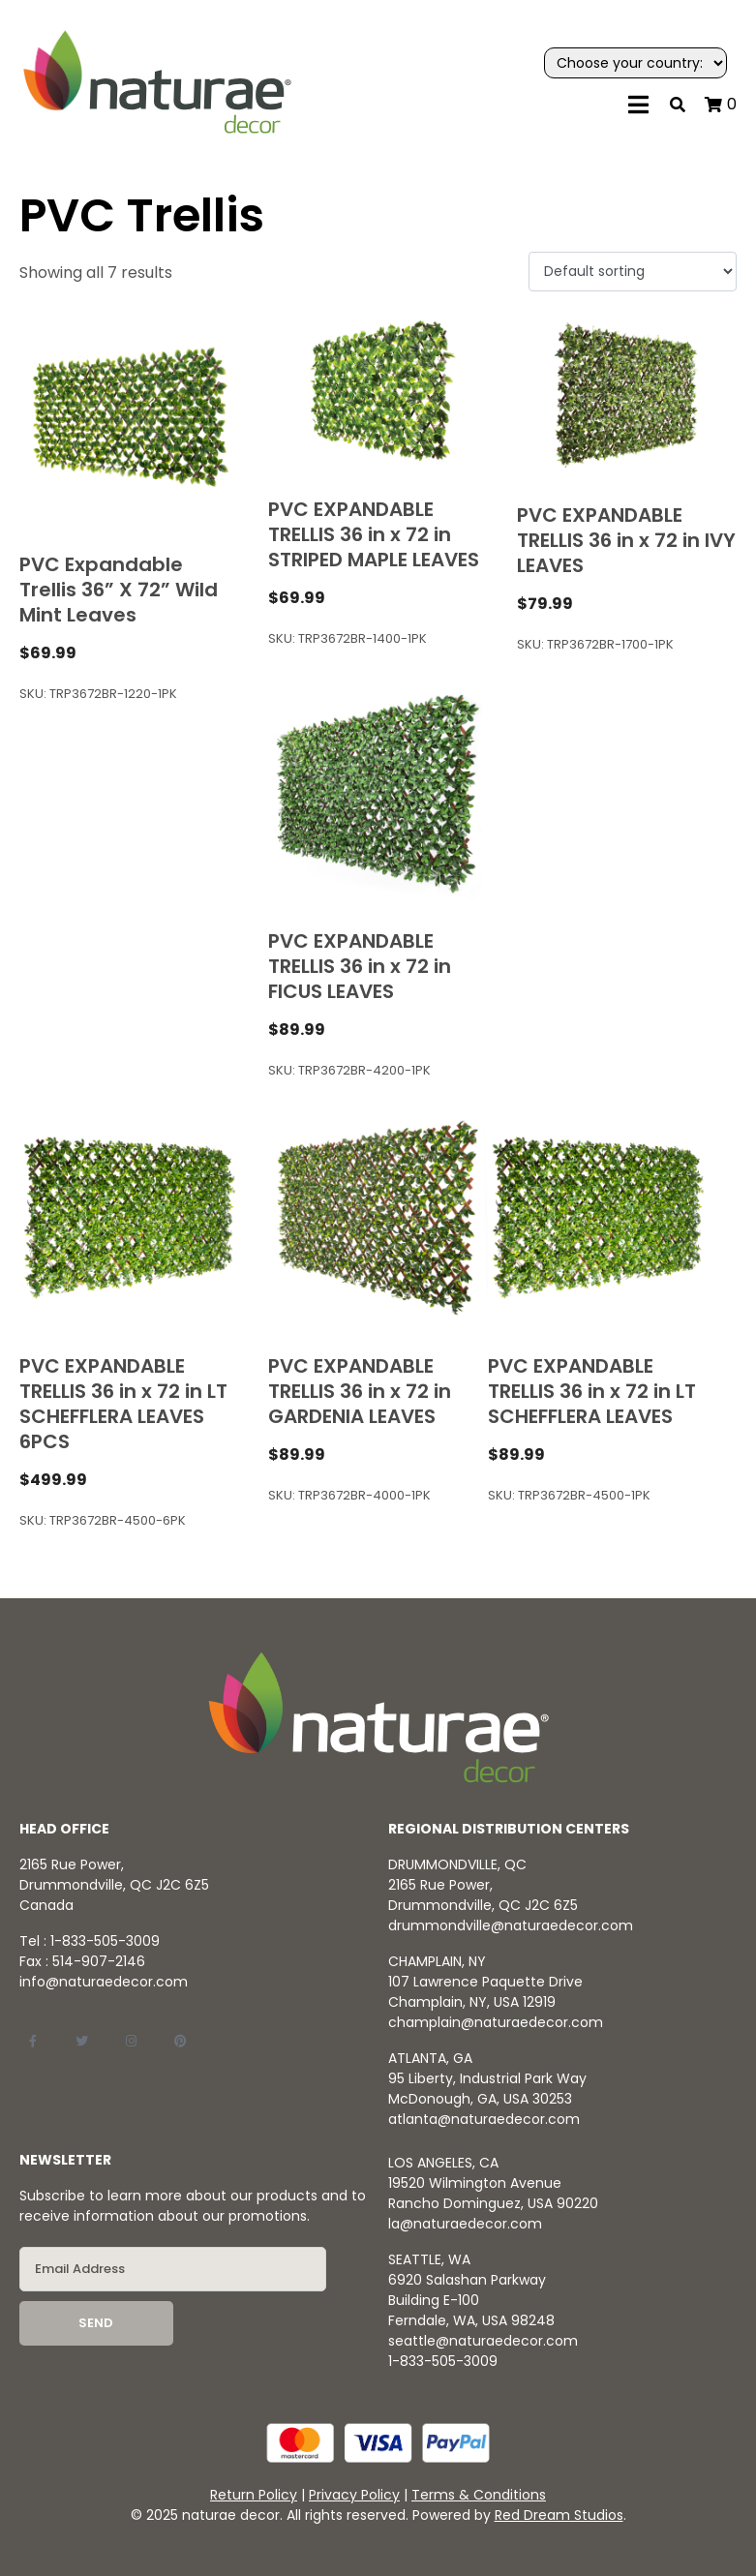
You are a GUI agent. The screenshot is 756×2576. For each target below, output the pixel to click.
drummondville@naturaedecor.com (510, 1925)
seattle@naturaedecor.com (483, 2340)
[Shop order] (633, 272)
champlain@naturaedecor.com (495, 2022)
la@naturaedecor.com (465, 2223)
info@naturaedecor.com (103, 1981)
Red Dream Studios (559, 2515)
